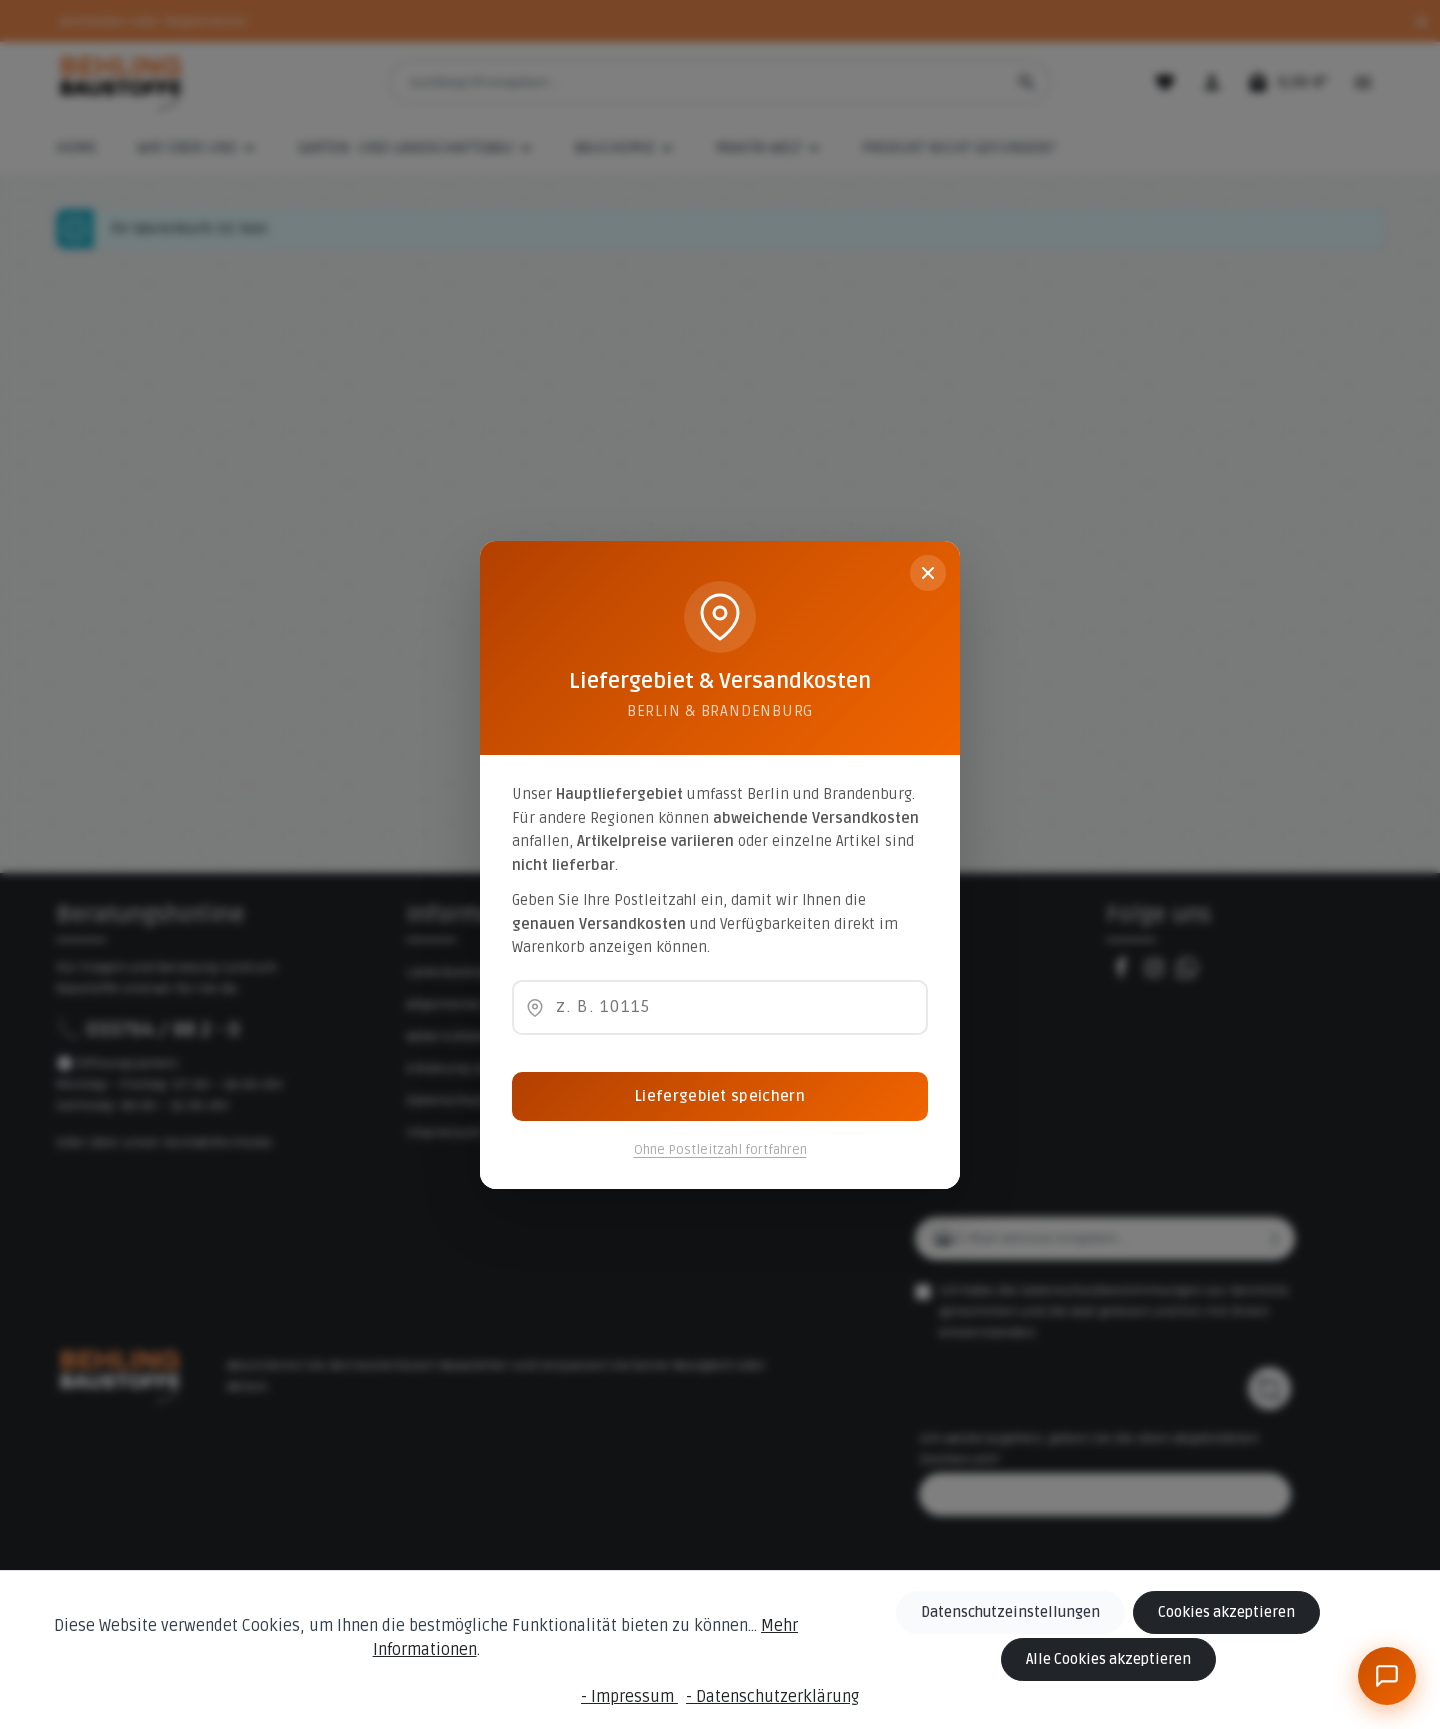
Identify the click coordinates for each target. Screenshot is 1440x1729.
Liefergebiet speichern (720, 1096)
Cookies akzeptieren (1226, 1612)
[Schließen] (928, 573)
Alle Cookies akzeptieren (1109, 1659)
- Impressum (629, 1697)
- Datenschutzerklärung (772, 1697)
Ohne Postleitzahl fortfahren (720, 1150)
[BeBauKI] (1387, 1676)
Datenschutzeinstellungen (1012, 1612)
